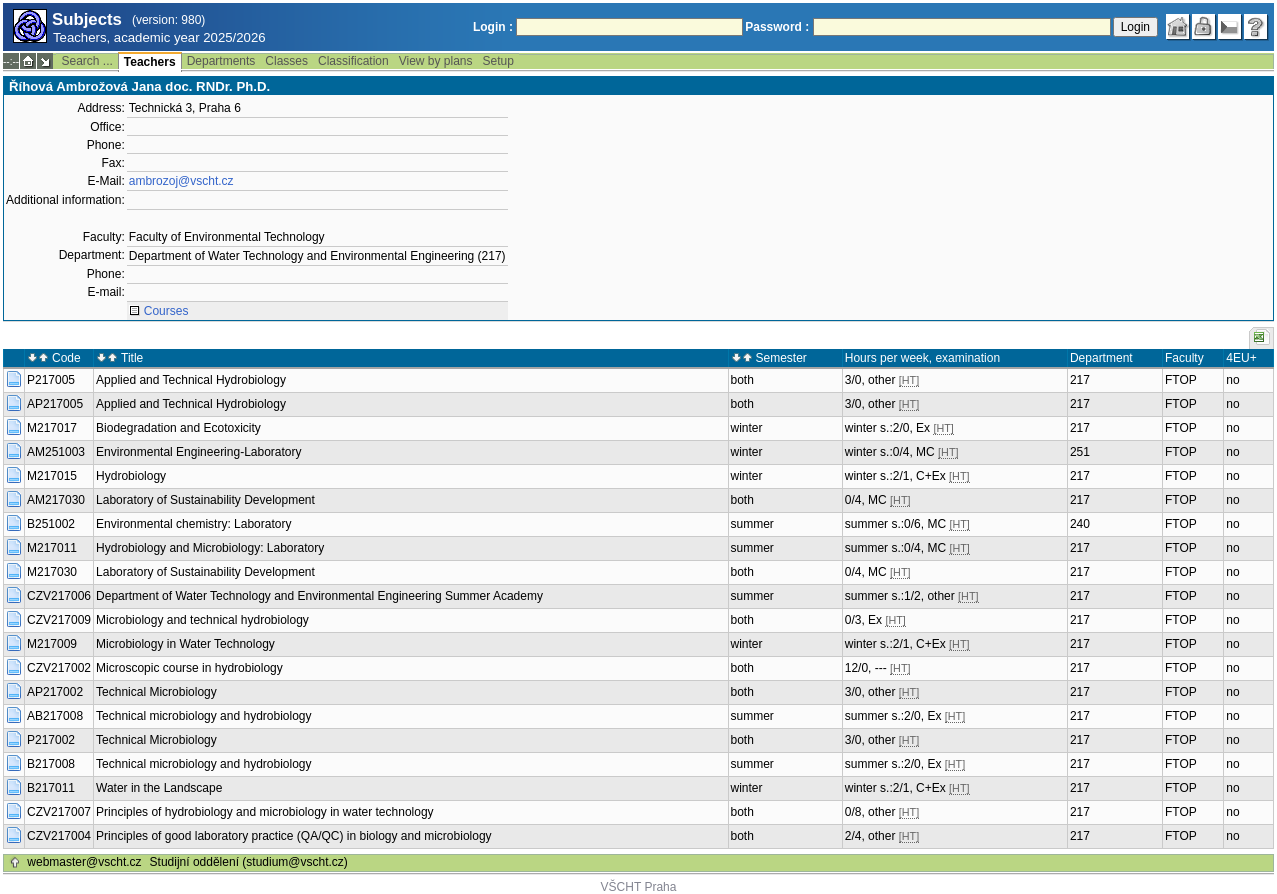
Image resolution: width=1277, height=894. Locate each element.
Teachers (150, 62)
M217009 (52, 644)
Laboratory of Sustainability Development (205, 500)
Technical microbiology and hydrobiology (203, 716)
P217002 (51, 740)
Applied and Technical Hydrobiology (191, 380)
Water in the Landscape (159, 788)
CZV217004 (59, 836)
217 (1080, 380)
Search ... (86, 61)
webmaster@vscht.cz (84, 862)
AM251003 (56, 452)
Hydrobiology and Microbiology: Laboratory (210, 548)
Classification (353, 61)
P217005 (51, 380)
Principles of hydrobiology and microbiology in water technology (265, 812)
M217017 (52, 428)
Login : (493, 27)
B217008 (51, 764)
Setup (498, 61)
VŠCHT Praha (639, 887)
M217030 (52, 572)
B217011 (51, 788)
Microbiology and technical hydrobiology (202, 620)
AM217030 (56, 500)
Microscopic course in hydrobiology (189, 668)
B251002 (51, 524)
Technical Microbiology (156, 692)
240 (1080, 524)
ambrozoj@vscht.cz (181, 181)
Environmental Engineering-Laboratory (198, 452)
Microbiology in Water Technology (185, 644)
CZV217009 (59, 620)
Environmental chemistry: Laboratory (193, 524)
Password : (777, 27)
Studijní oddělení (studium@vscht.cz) (249, 862)
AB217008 (55, 716)
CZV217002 (59, 668)
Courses (166, 311)
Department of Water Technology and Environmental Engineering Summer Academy (319, 596)
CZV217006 (59, 596)
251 (1080, 452)
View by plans (436, 61)
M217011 (52, 548)
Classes (286, 61)
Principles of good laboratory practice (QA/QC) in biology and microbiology (294, 836)
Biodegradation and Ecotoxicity (178, 428)
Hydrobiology (131, 476)
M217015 (52, 476)
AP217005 (55, 404)
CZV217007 (59, 812)
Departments (221, 61)
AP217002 (55, 692)
